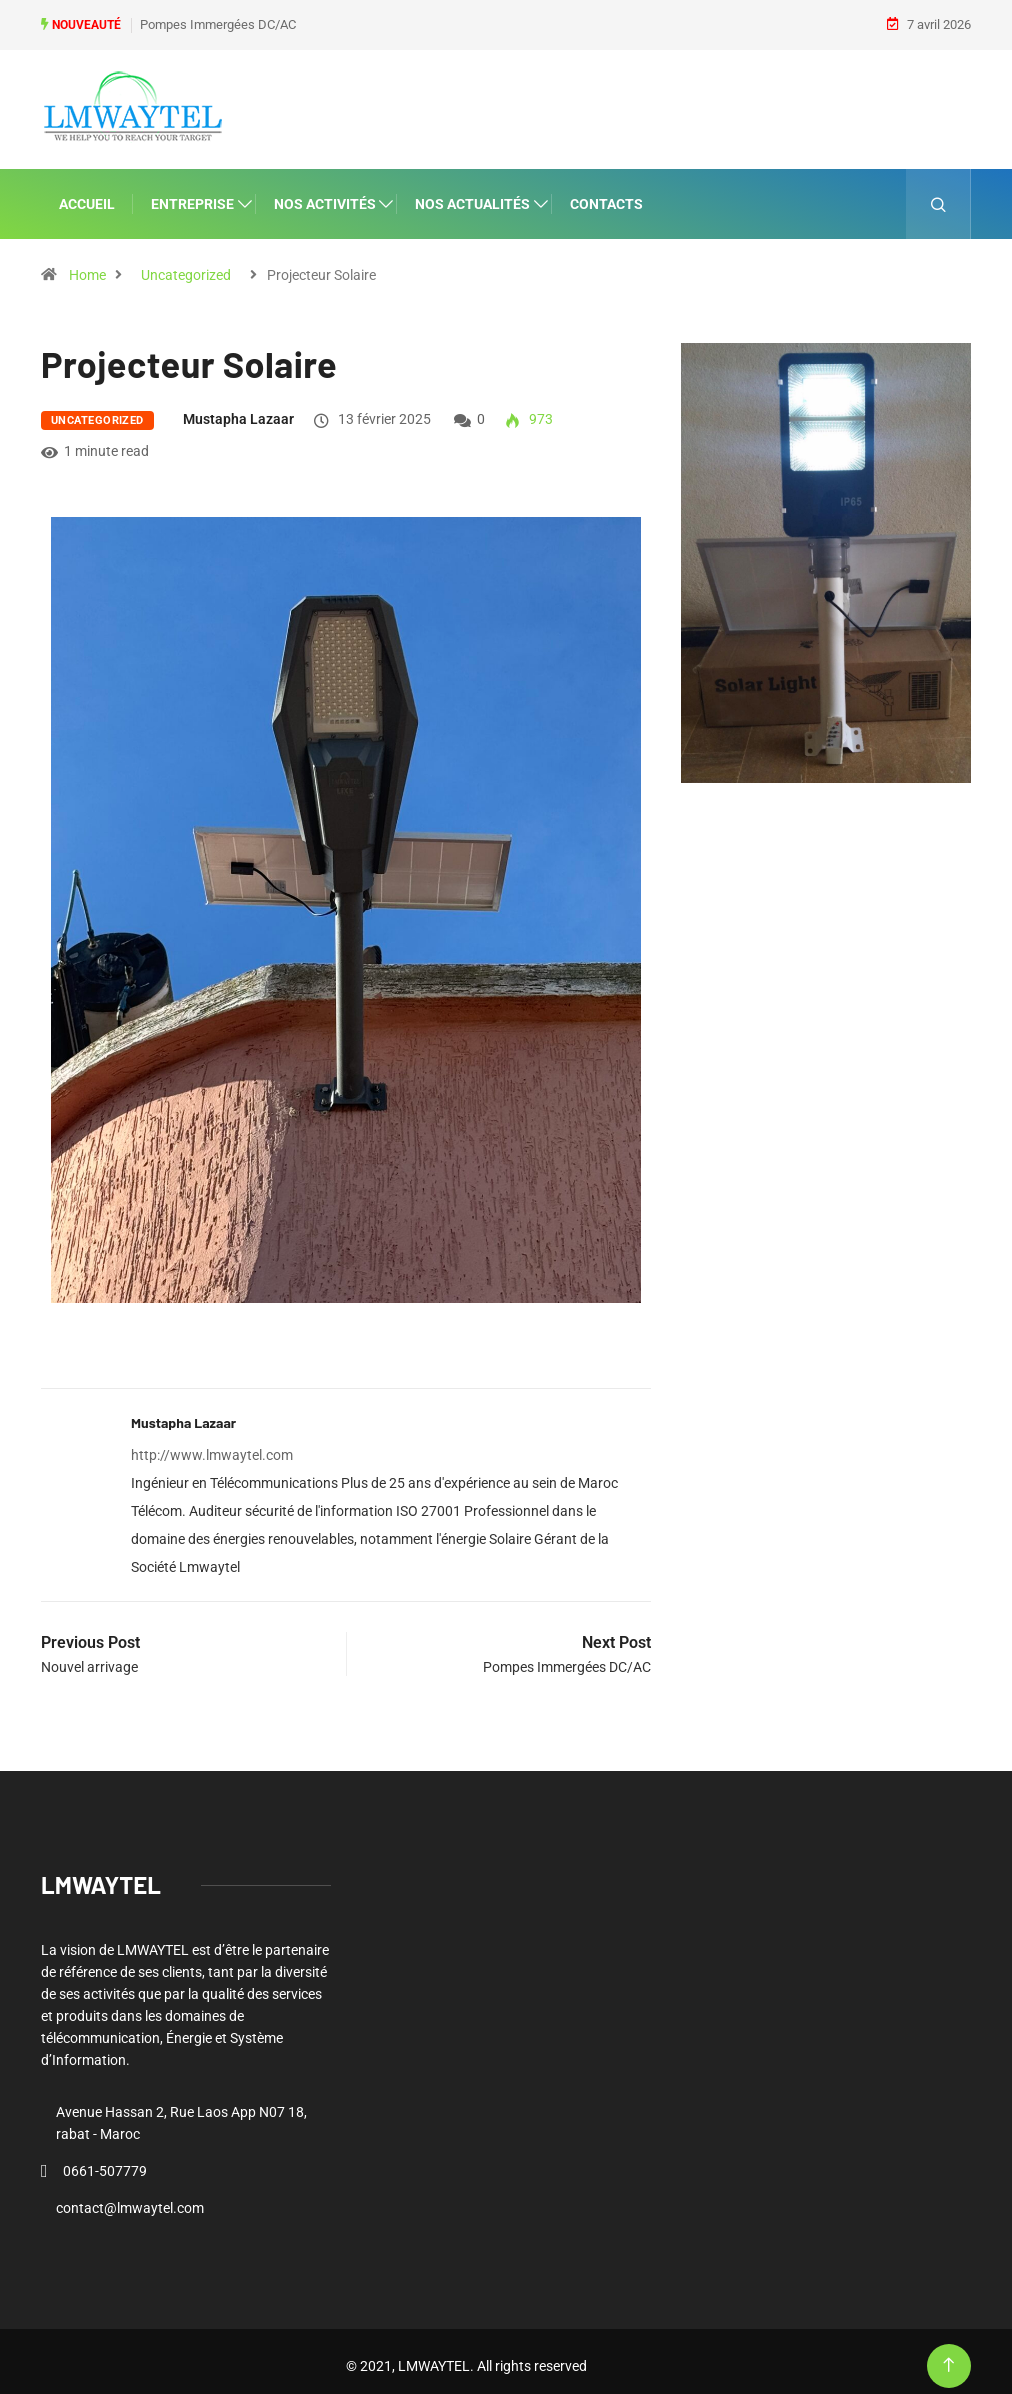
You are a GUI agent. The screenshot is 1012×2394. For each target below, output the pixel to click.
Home (87, 265)
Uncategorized (186, 265)
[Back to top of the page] (948, 2356)
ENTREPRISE (192, 194)
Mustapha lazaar (238, 409)
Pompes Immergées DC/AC (218, 19)
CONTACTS (606, 194)
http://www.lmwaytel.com (212, 1446)
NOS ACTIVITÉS (325, 194)
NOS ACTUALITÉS (472, 194)
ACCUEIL (87, 194)
